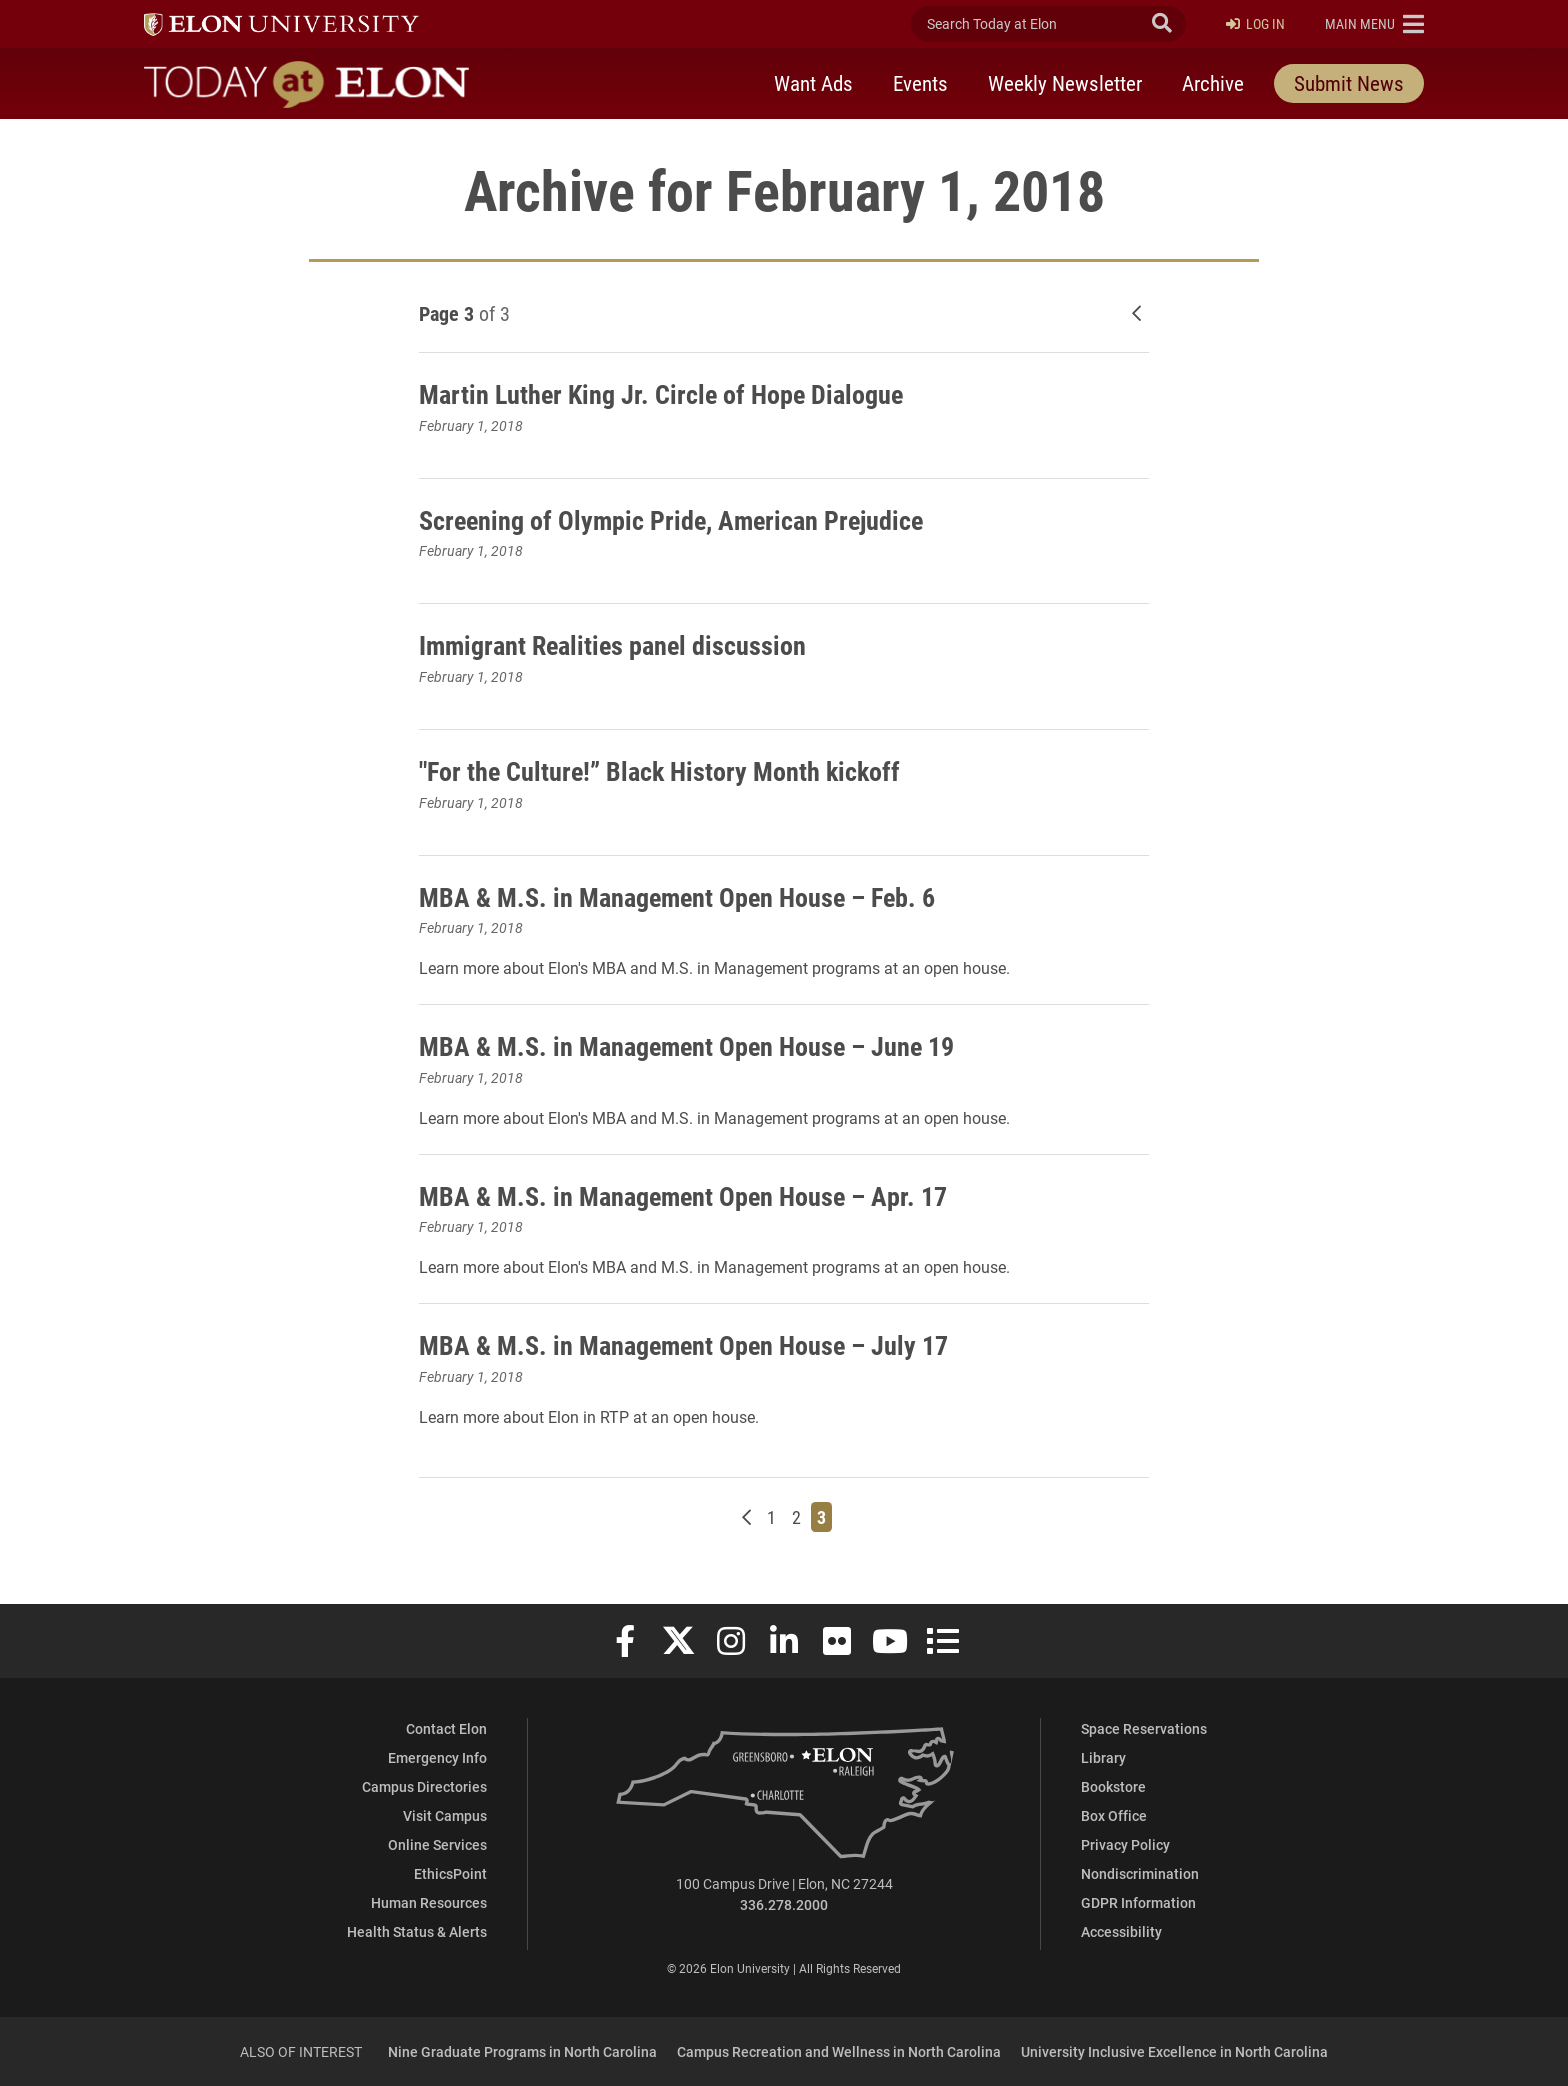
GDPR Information (1138, 1902)
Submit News (1349, 83)
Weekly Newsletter (1065, 83)
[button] (1374, 24)
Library (1103, 1757)
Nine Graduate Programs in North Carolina (522, 2051)
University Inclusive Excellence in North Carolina (1174, 2051)
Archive (1213, 83)
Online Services (437, 1844)
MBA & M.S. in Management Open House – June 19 (703, 1045)
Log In (1255, 24)
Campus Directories (424, 1786)
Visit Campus (445, 1815)
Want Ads (813, 83)
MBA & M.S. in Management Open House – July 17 (700, 1344)
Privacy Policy (1125, 1844)
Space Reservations (1144, 1728)
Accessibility (1121, 1931)
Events (920, 83)
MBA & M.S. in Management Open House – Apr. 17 (699, 1195)
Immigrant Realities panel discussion (626, 644)
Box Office (1114, 1815)
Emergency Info (437, 1757)
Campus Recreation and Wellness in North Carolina (839, 2051)
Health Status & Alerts (417, 1931)
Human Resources (429, 1902)
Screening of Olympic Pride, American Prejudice (687, 519)
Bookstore (1113, 1786)
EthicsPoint (450, 1873)
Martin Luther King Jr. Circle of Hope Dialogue (674, 393)
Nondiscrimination (1140, 1873)
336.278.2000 (784, 1904)
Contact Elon (446, 1728)
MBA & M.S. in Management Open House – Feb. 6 (693, 896)
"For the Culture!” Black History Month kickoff (674, 770)
